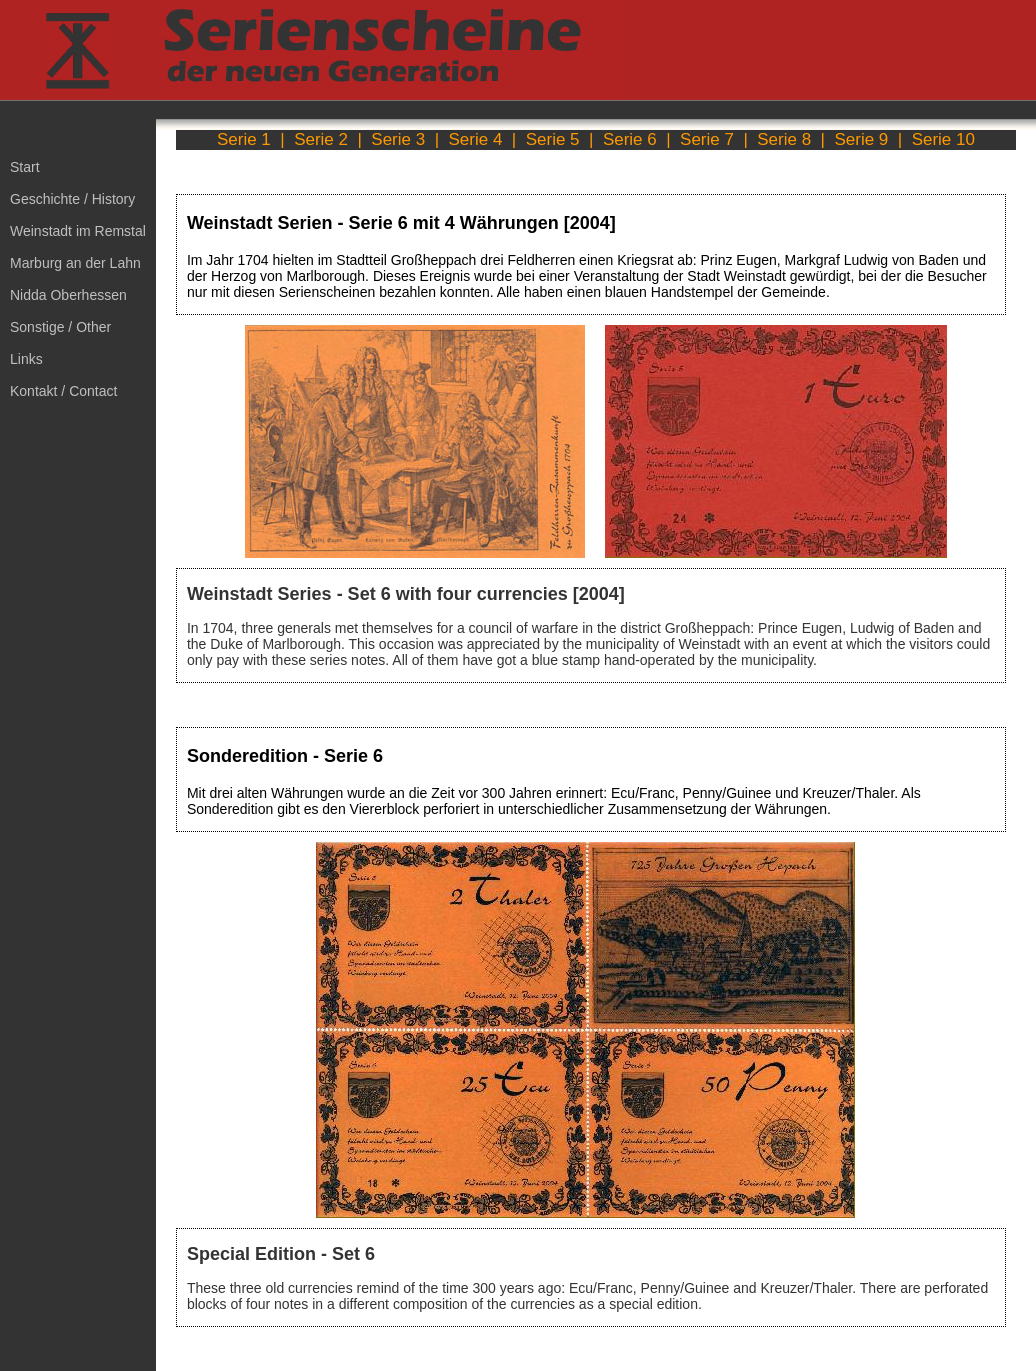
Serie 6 (630, 139)
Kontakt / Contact (63, 391)
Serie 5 (553, 139)
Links (26, 359)
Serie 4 (476, 139)
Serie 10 (943, 139)
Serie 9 (861, 139)
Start (25, 167)
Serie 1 (244, 139)
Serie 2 (321, 139)
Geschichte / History (72, 199)
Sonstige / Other (60, 327)
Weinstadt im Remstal (78, 231)
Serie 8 (784, 139)
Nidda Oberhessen (68, 295)
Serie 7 (707, 139)
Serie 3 (398, 139)
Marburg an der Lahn (75, 263)
